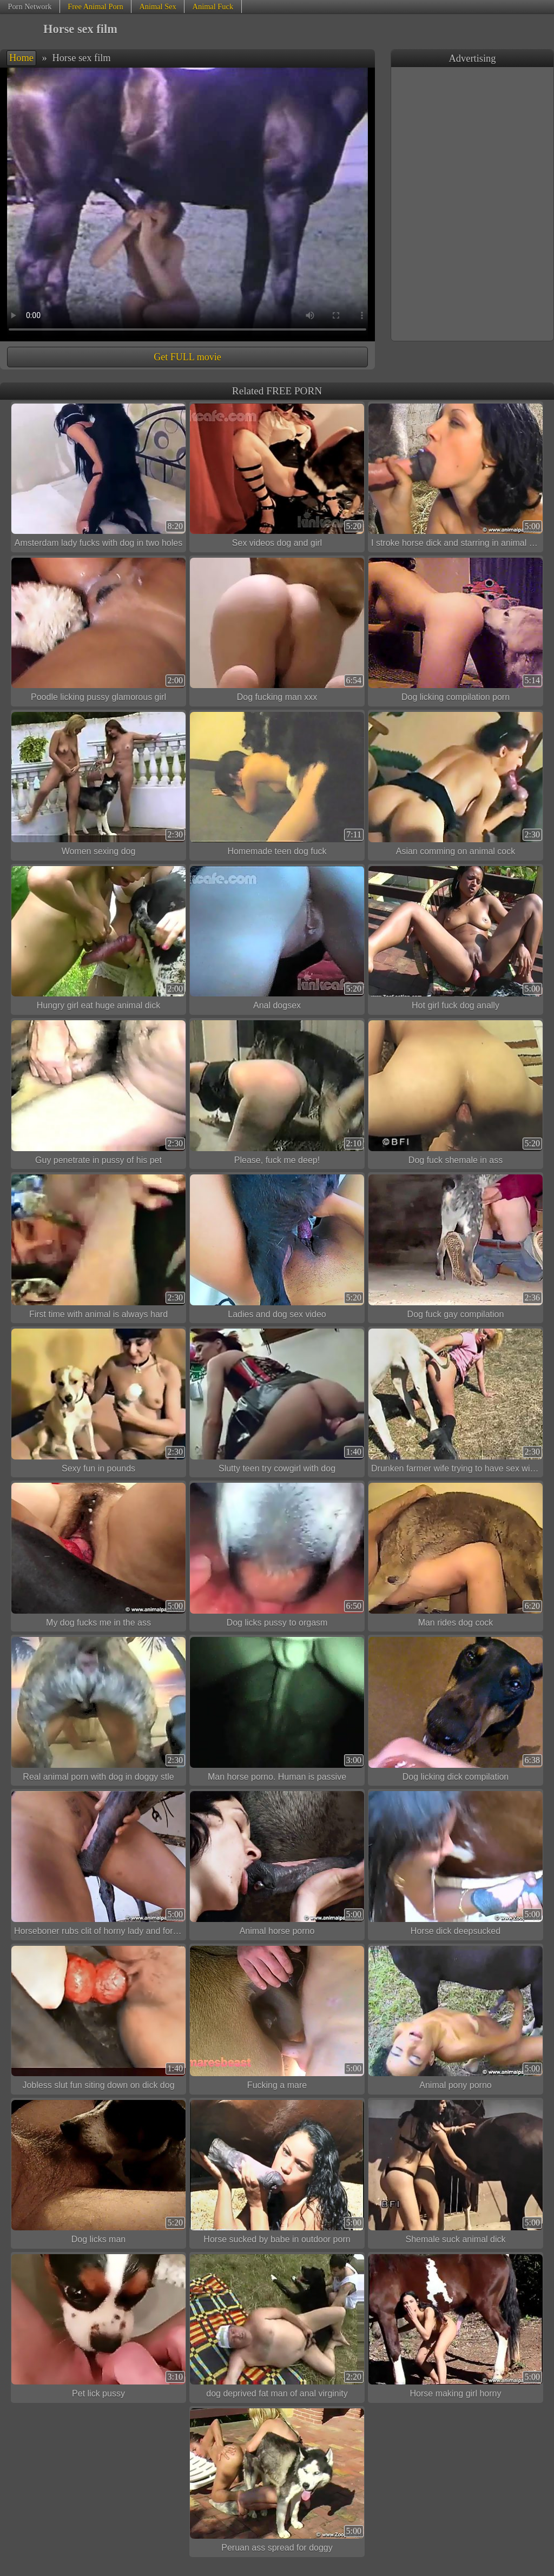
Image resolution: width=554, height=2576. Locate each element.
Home (21, 57)
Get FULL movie (187, 357)
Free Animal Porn (95, 6)
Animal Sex (157, 6)
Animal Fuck (213, 6)
